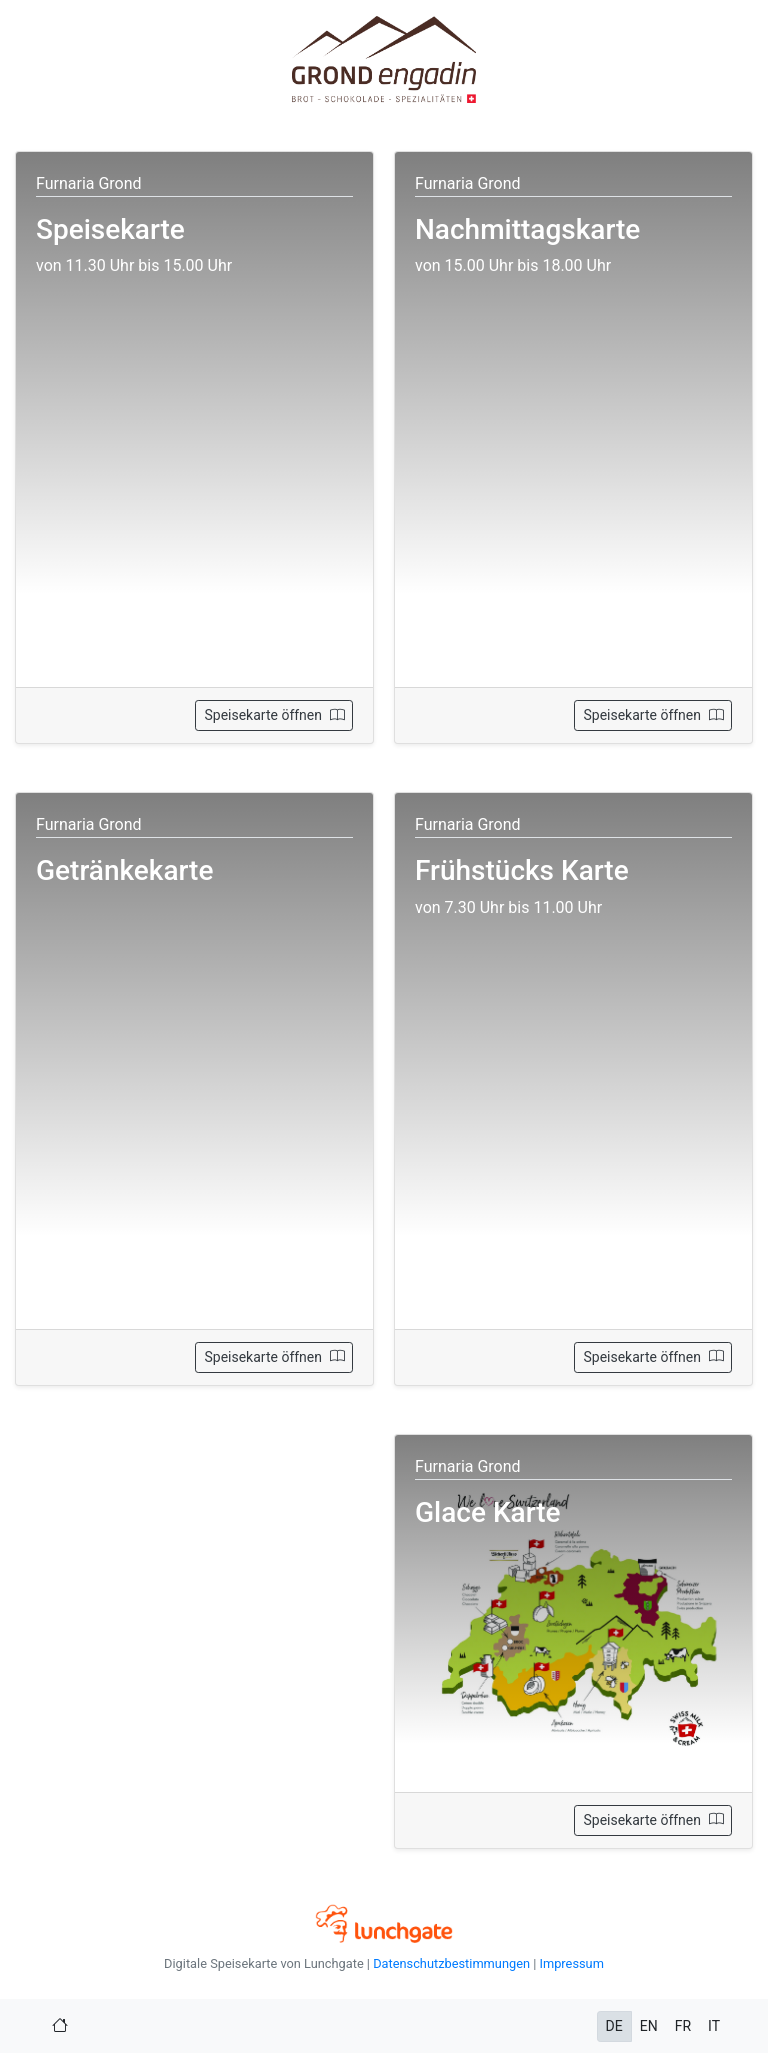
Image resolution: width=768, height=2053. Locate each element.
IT (714, 2026)
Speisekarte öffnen (274, 715)
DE (614, 2026)
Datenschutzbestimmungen (451, 1963)
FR (683, 2026)
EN (649, 2026)
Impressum (571, 1963)
